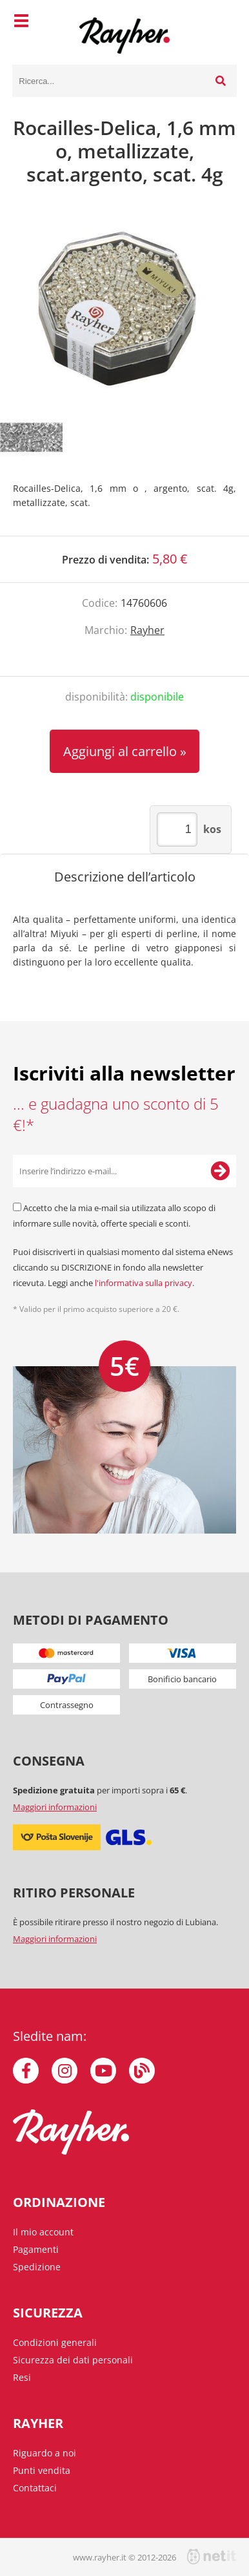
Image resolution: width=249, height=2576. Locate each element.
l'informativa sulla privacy (143, 1283)
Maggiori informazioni (55, 1807)
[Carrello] (224, 22)
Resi (22, 2377)
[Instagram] (64, 2071)
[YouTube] (103, 2071)
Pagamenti (36, 2249)
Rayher (147, 630)
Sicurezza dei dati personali (73, 2360)
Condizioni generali (55, 2342)
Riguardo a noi (44, 2453)
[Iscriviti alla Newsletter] (220, 1171)
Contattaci (35, 2488)
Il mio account (43, 2232)
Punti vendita (41, 2470)
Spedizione (37, 2267)
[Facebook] (26, 2071)
